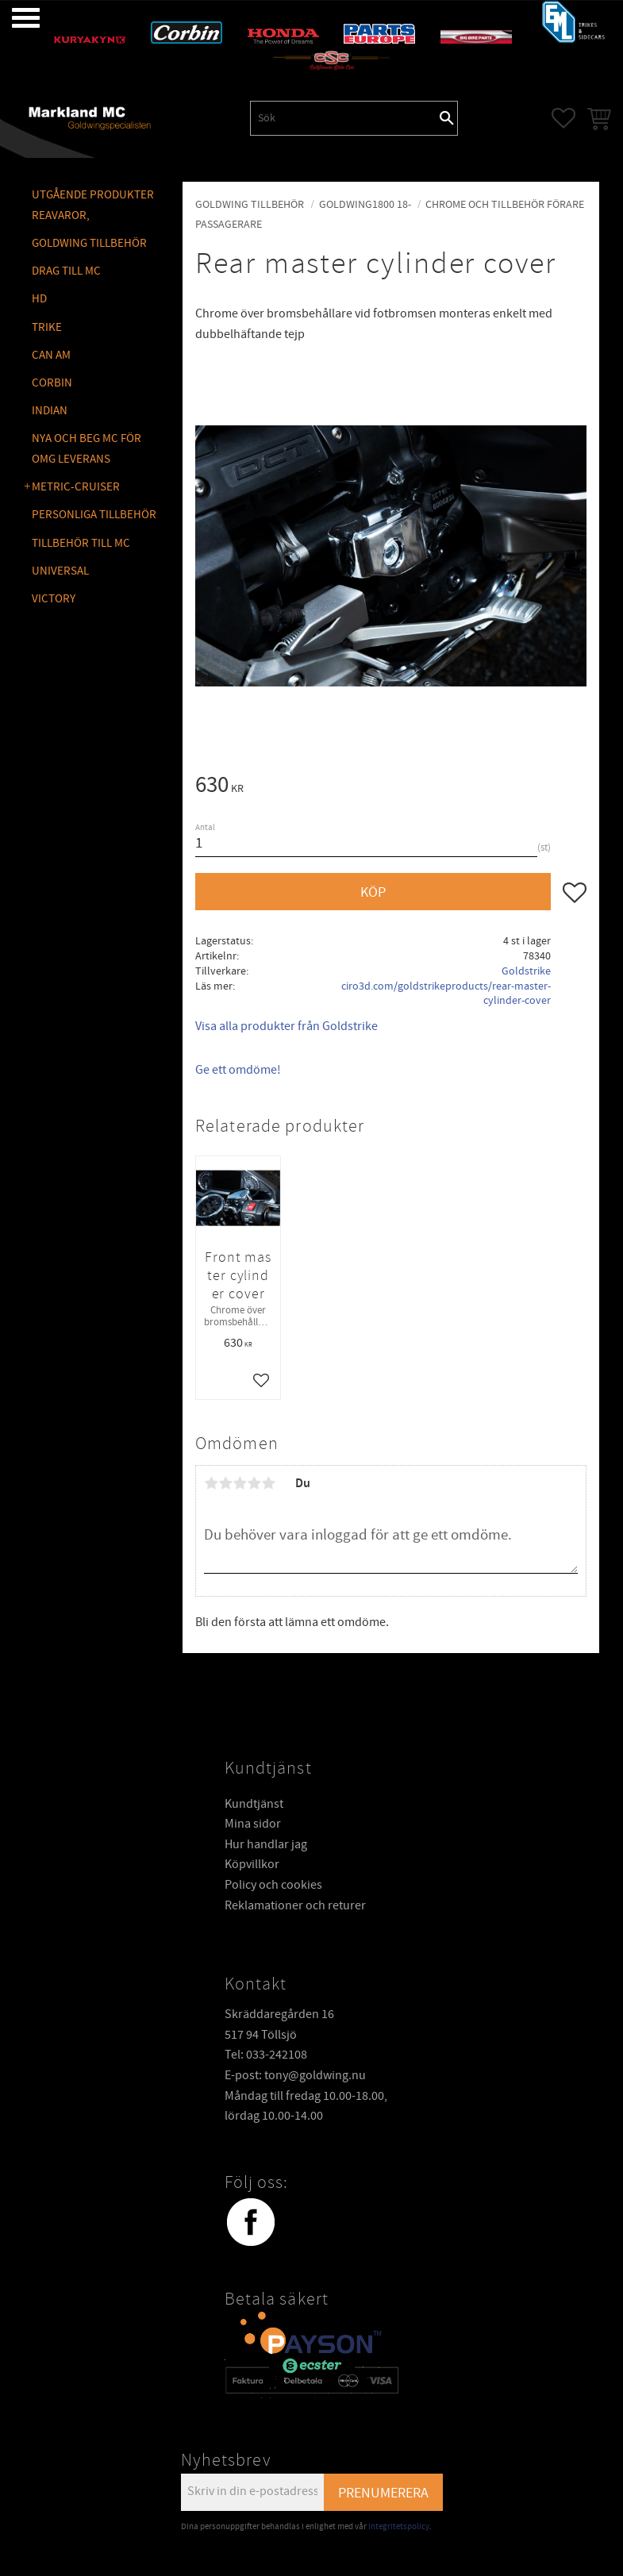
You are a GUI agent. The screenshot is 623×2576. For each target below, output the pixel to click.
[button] (14, 18)
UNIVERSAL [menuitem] (60, 571)
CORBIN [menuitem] (52, 382)
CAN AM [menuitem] (51, 355)
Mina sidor (253, 1824)
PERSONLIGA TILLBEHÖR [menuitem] (94, 514)
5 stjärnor (268, 1483)
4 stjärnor (254, 1483)
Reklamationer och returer (295, 1905)
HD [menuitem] (39, 298)
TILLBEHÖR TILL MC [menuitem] (81, 543)
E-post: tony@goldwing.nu (295, 2075)
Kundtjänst (254, 1804)
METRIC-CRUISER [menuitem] (76, 486)
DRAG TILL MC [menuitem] (66, 271)
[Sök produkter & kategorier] (343, 118)
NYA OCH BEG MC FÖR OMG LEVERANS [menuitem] (86, 449)
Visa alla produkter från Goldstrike (286, 1026)
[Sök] (446, 118)
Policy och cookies (273, 1885)
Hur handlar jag (266, 1844)
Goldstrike (526, 970)
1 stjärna (211, 1483)
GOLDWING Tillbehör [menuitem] (89, 243)
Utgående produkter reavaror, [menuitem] (93, 205)
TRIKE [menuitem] (47, 327)
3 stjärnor (240, 1483)
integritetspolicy (398, 2526)
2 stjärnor (225, 1483)
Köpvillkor (252, 1864)
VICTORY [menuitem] (53, 598)
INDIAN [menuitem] (49, 410)
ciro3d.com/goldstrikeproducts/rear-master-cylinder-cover (446, 993)
